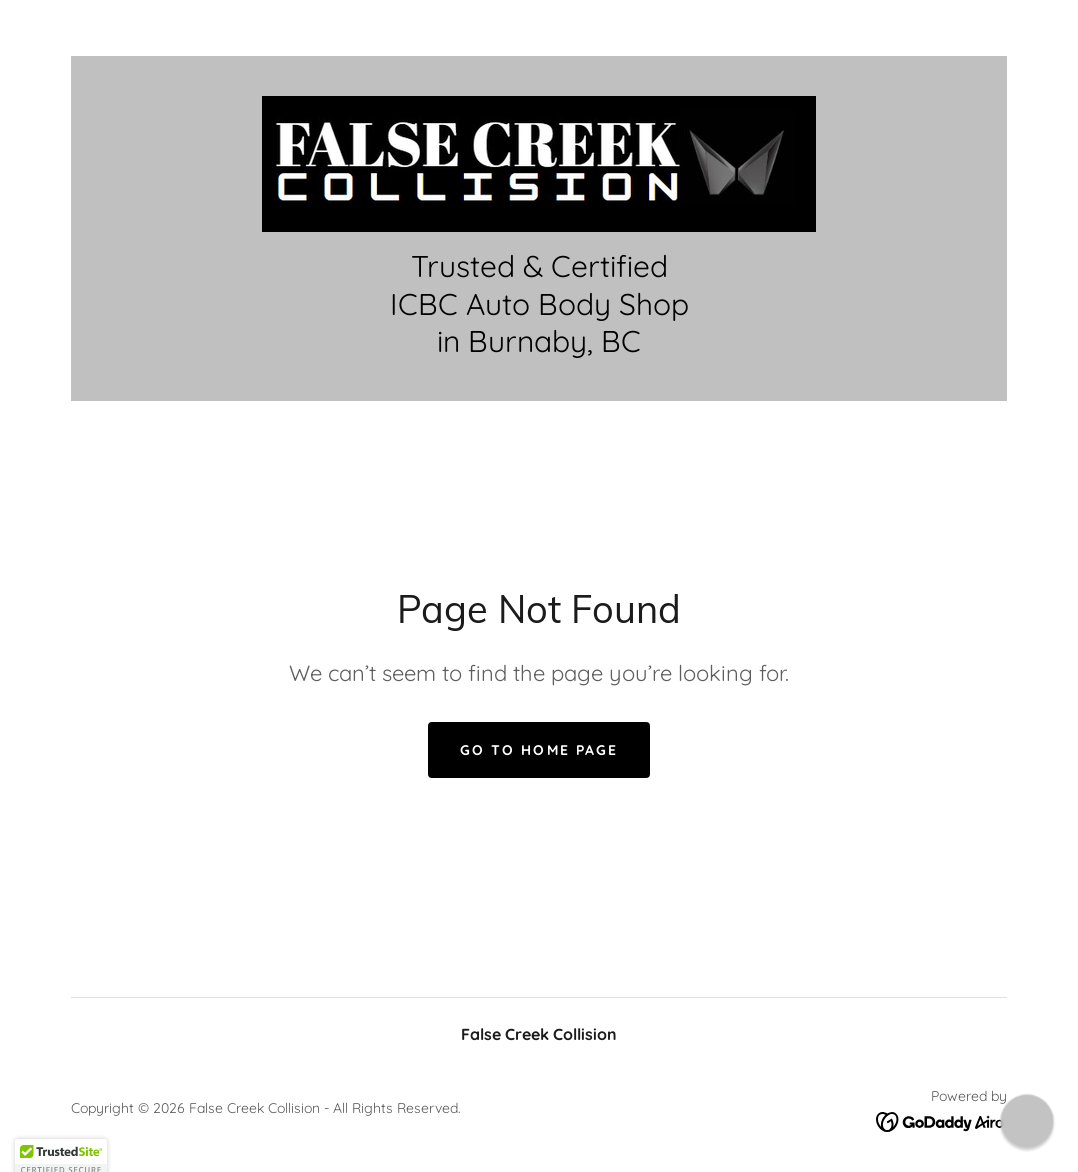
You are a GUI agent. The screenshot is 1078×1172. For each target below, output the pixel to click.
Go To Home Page (538, 750)
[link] (539, 162)
